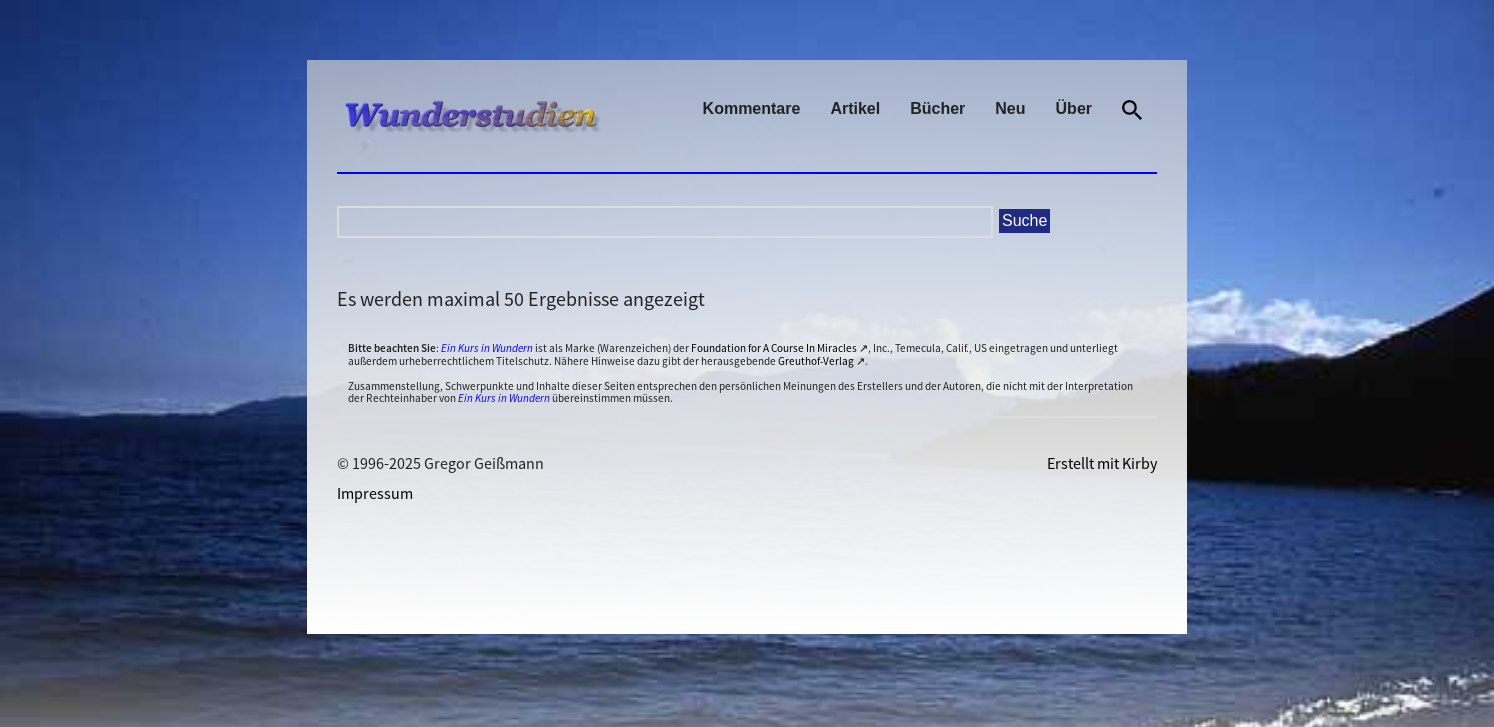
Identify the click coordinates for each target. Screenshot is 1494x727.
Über (1074, 108)
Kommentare (752, 108)
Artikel (855, 108)
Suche (1024, 220)
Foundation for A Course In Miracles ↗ (779, 348)
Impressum (375, 493)
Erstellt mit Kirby (1102, 463)
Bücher (937, 108)
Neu (1010, 108)
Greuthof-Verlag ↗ (821, 361)
